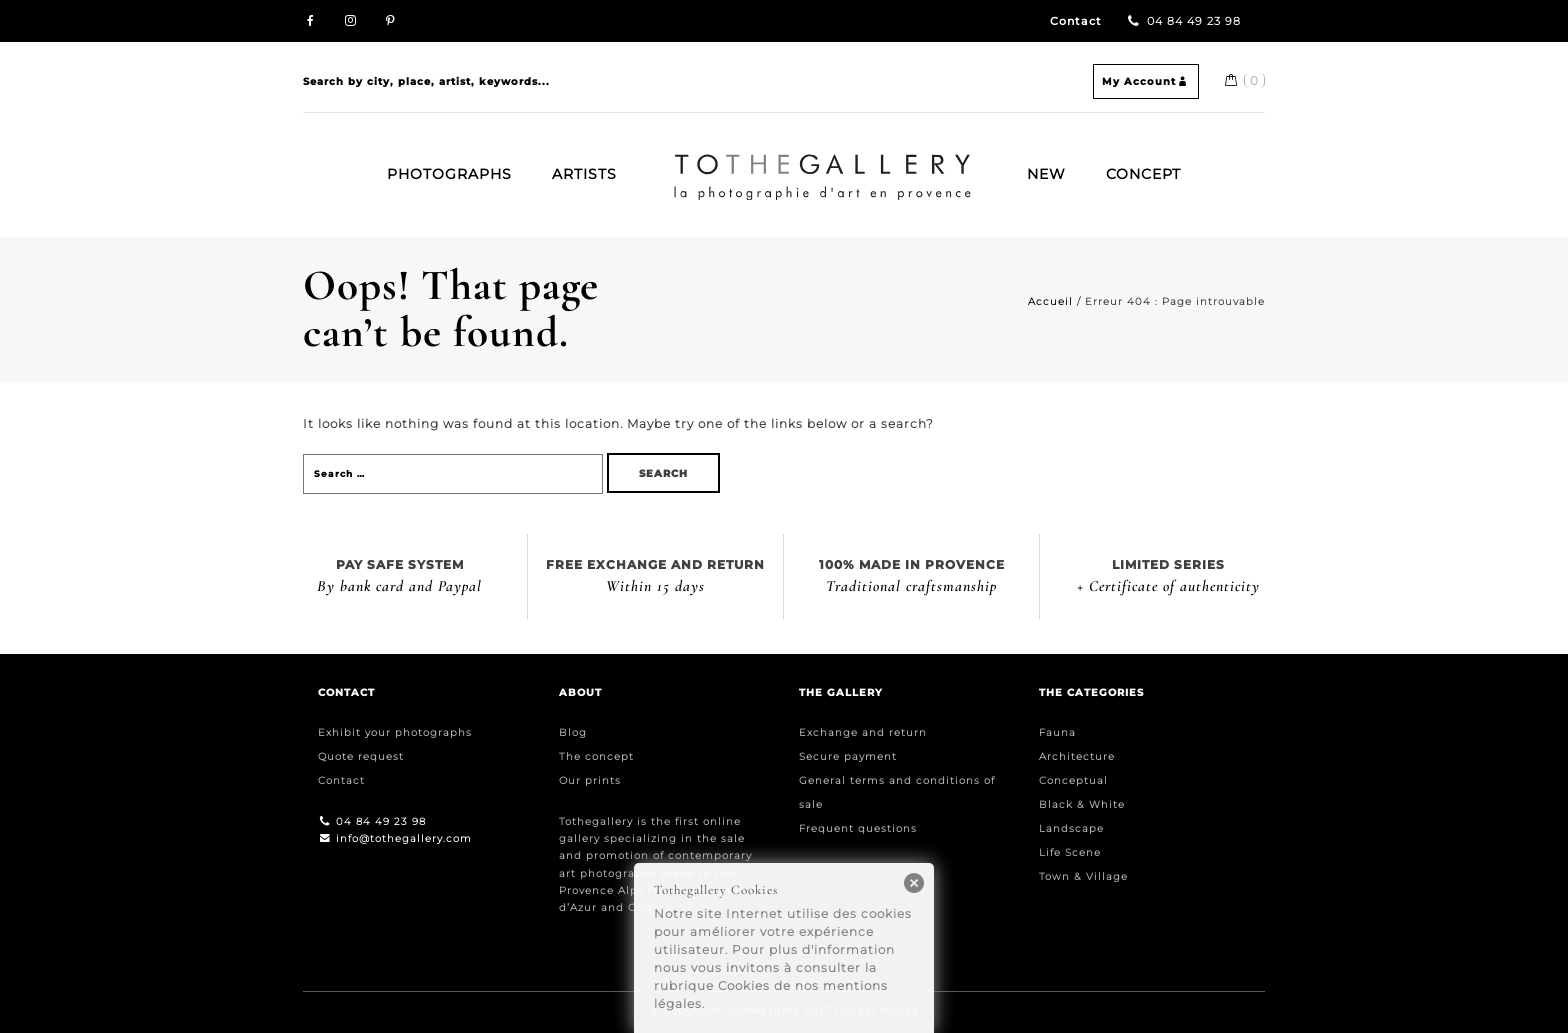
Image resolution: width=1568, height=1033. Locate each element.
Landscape (1071, 828)
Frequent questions (858, 828)
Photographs (449, 174)
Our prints (590, 780)
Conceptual (1073, 780)
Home (681, 162)
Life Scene (1070, 852)
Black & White (1082, 804)
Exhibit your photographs (395, 732)
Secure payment (848, 756)
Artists (584, 174)
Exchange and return (863, 732)
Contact (1076, 21)
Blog (573, 732)
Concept (1143, 174)
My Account (1146, 81)
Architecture (1077, 756)
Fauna (1057, 732)
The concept (596, 756)
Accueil (1050, 301)
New (1046, 174)
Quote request (361, 756)
